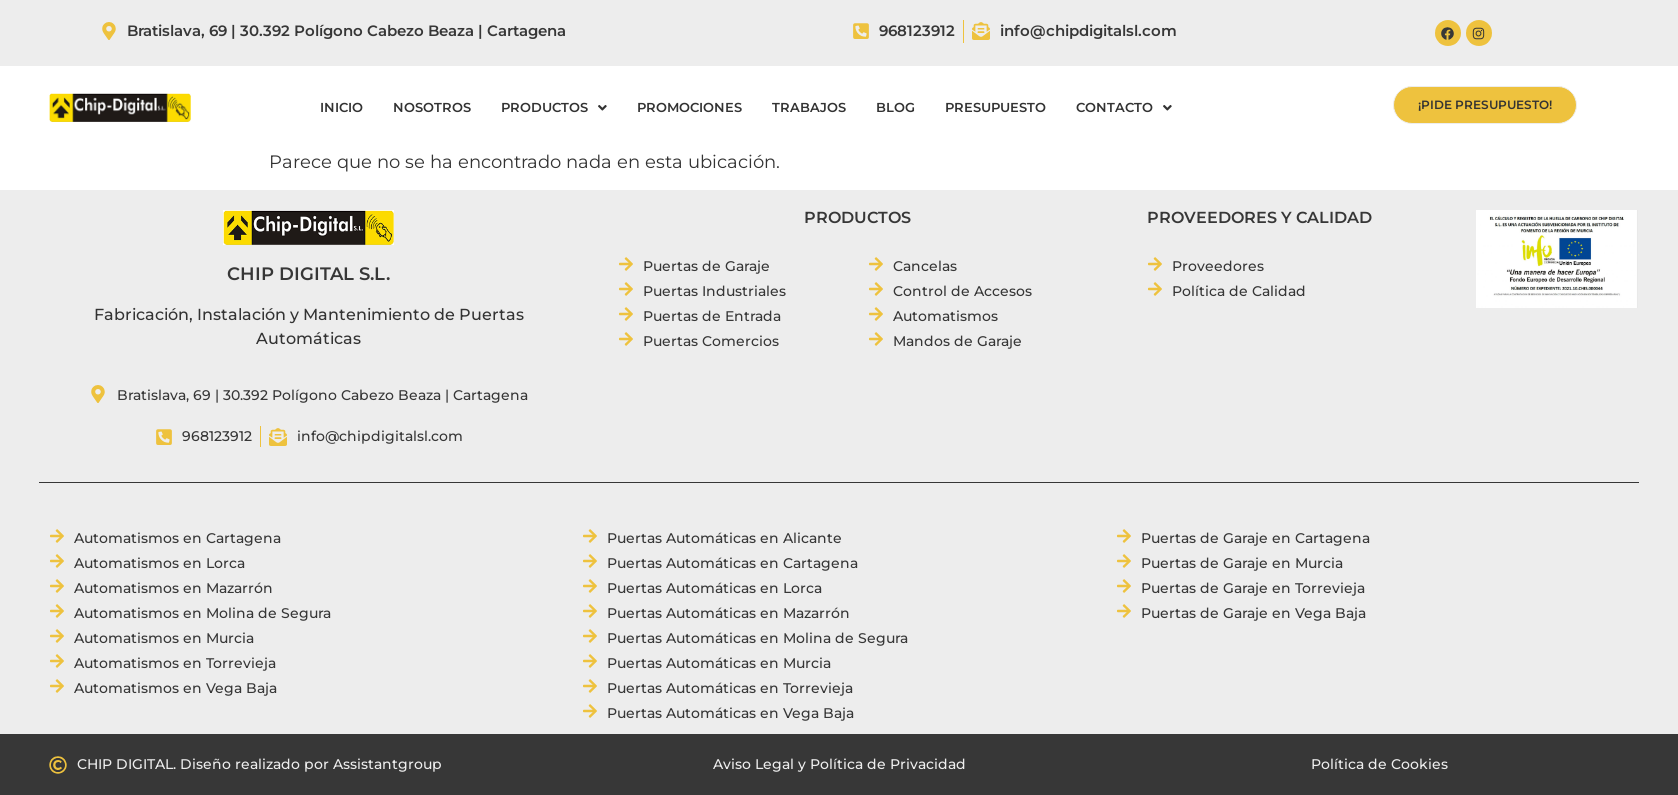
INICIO (341, 107)
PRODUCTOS (554, 107)
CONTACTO (1124, 107)
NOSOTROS (432, 107)
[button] (554, 107)
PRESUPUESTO (995, 107)
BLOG (895, 107)
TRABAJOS (809, 107)
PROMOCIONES (689, 107)
